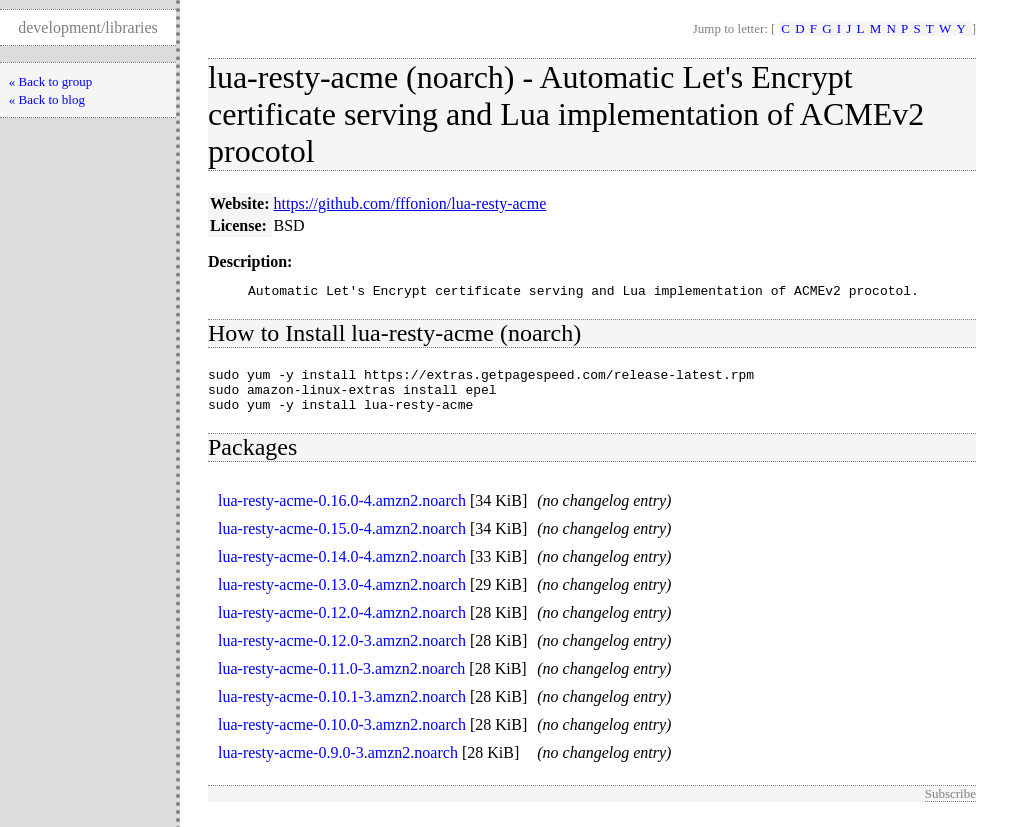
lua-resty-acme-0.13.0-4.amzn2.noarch (342, 596)
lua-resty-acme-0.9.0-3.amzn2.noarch (338, 764)
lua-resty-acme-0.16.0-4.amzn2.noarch (342, 512)
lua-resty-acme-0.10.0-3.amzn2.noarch (342, 736)
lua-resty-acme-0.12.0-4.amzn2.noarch (342, 624)
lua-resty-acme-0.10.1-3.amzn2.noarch (342, 708)
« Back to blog (47, 99)
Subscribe (950, 805)
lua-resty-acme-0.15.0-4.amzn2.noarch (342, 540)
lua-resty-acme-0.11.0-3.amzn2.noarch (341, 680)
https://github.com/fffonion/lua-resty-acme (410, 203)
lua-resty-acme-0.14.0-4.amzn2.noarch (342, 568)
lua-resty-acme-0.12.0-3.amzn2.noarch (342, 652)
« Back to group (50, 81)
